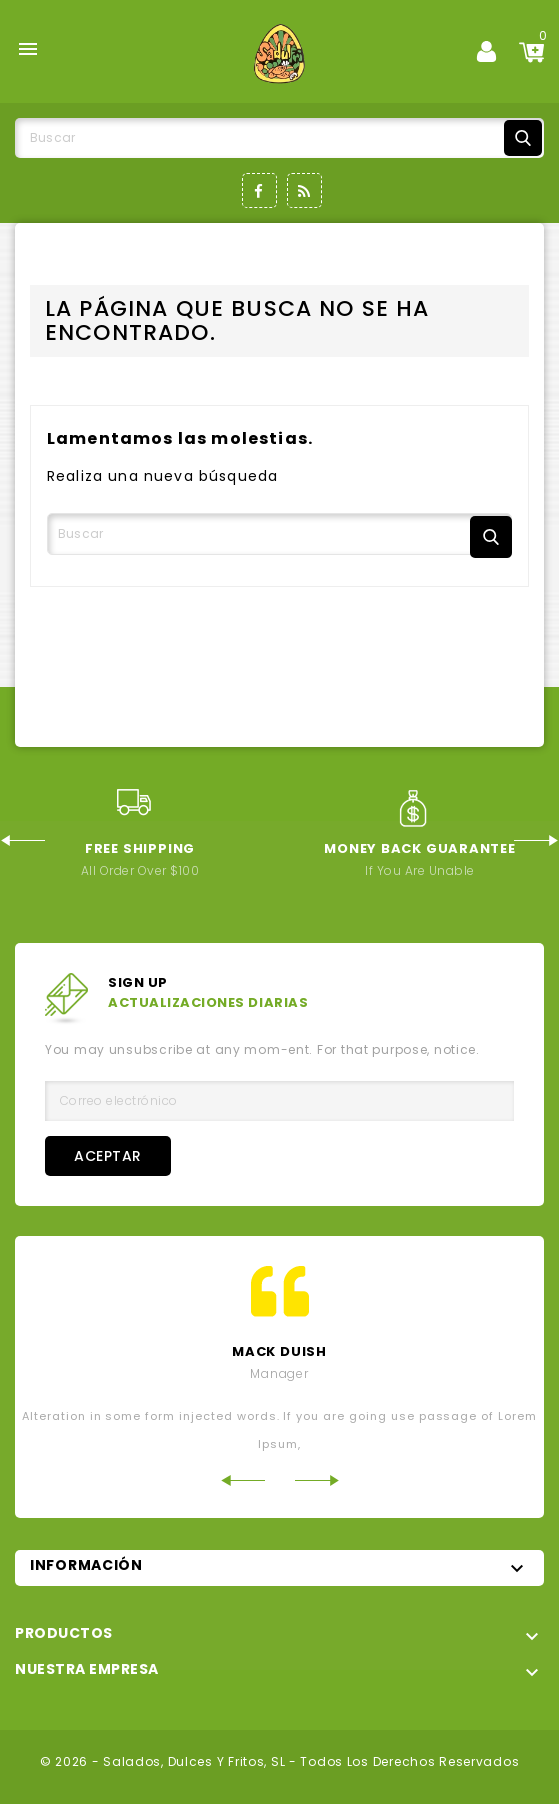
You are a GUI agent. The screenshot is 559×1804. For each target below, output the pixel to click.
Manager (279, 1373)
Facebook (259, 190)
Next (536, 840)
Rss (304, 190)
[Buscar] (279, 138)
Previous (22, 840)
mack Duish (279, 1351)
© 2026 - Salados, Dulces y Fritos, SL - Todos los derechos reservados (280, 1761)
